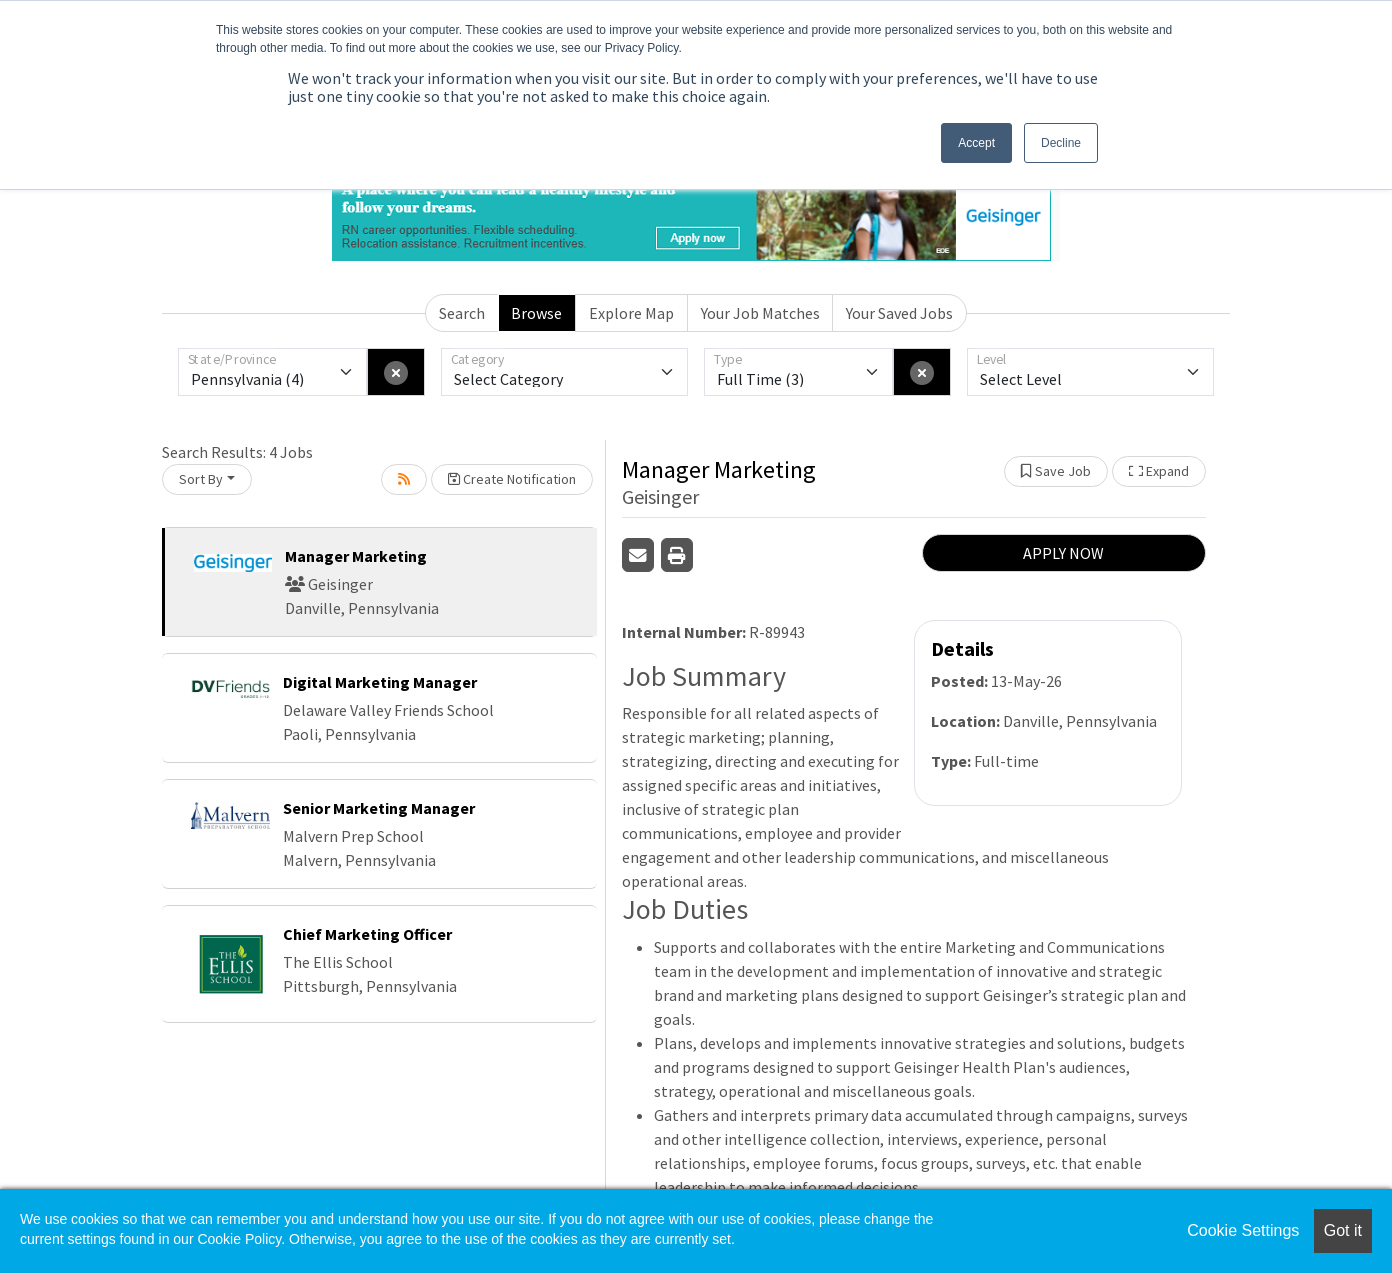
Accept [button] (976, 143)
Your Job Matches (760, 313)
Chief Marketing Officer (367, 934)
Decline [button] (1061, 143)
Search (462, 313)
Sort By (201, 479)
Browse (536, 313)
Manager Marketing (356, 556)
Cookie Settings (1243, 1230)
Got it (1343, 1230)
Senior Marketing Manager (379, 808)
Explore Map (631, 313)
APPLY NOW (1063, 553)
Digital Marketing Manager (380, 682)
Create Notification (512, 479)
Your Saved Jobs (899, 313)
